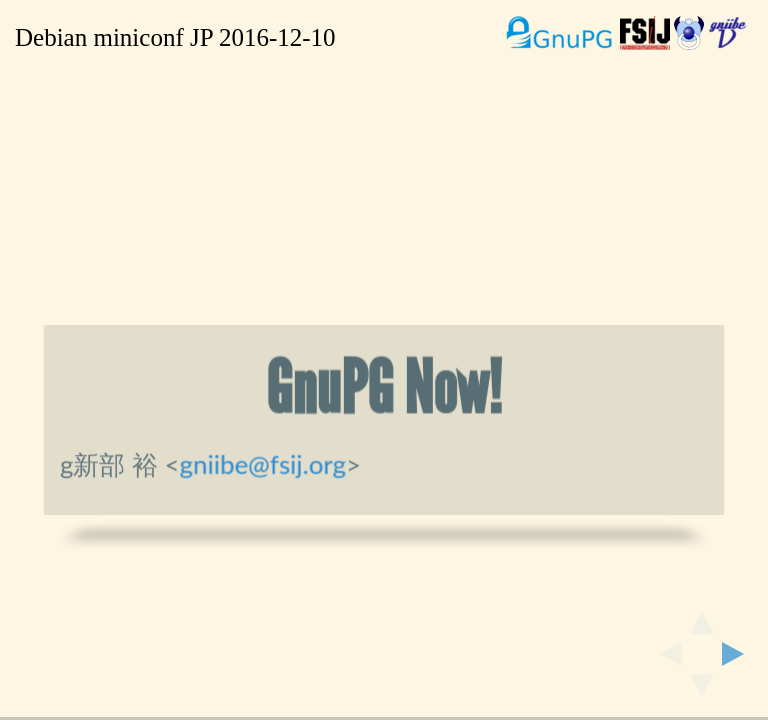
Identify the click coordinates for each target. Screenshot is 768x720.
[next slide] (739, 654)
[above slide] (702, 617)
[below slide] (702, 691)
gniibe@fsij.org (263, 464)
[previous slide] (665, 654)
